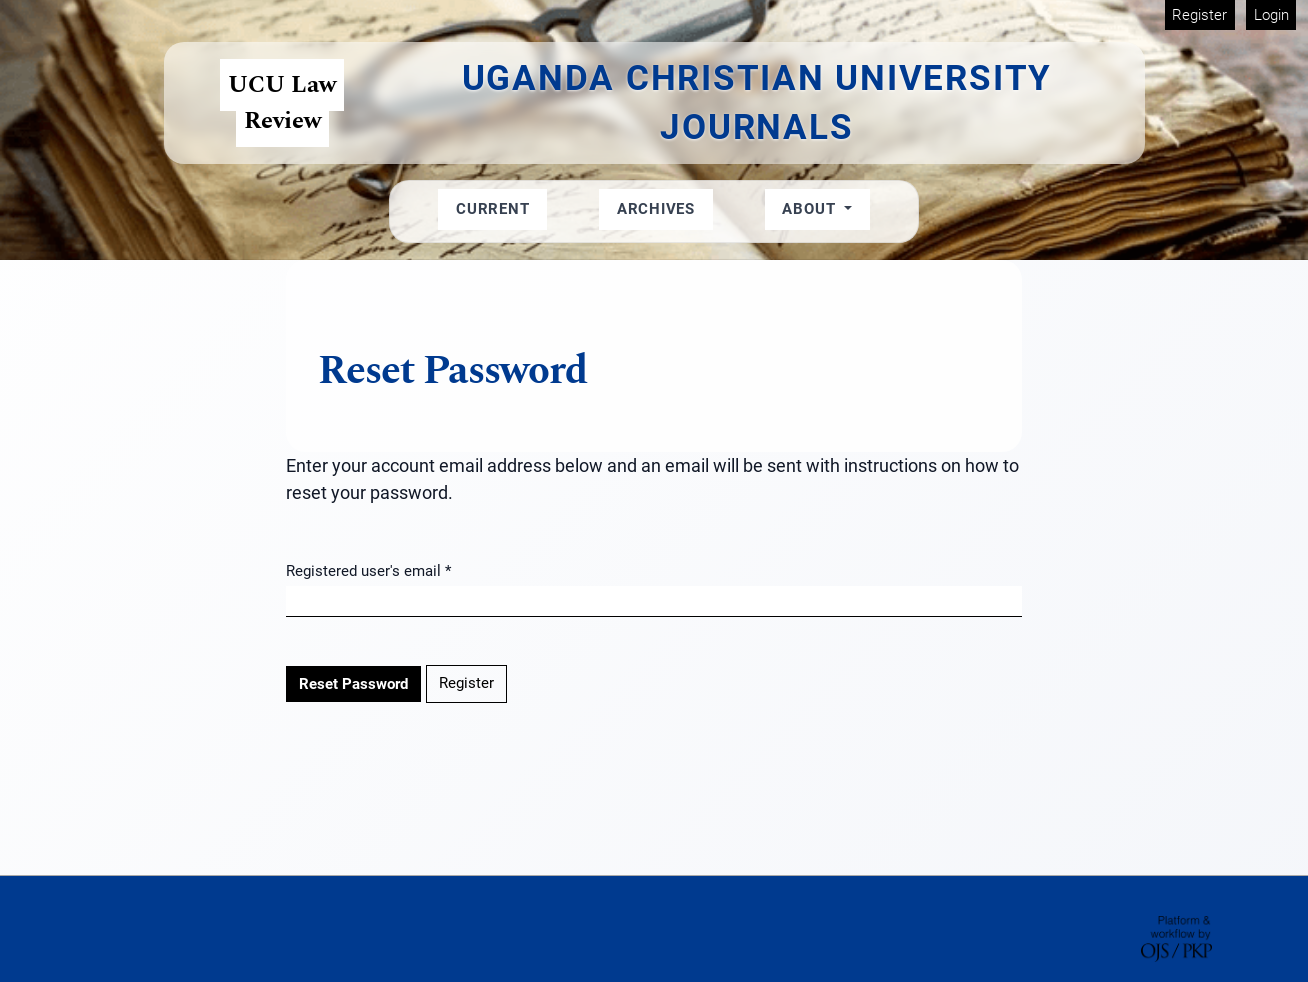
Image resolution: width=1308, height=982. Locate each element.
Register (1199, 15)
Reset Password (353, 684)
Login (1271, 15)
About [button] (811, 209)
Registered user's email (368, 569)
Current (492, 209)
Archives (656, 209)
